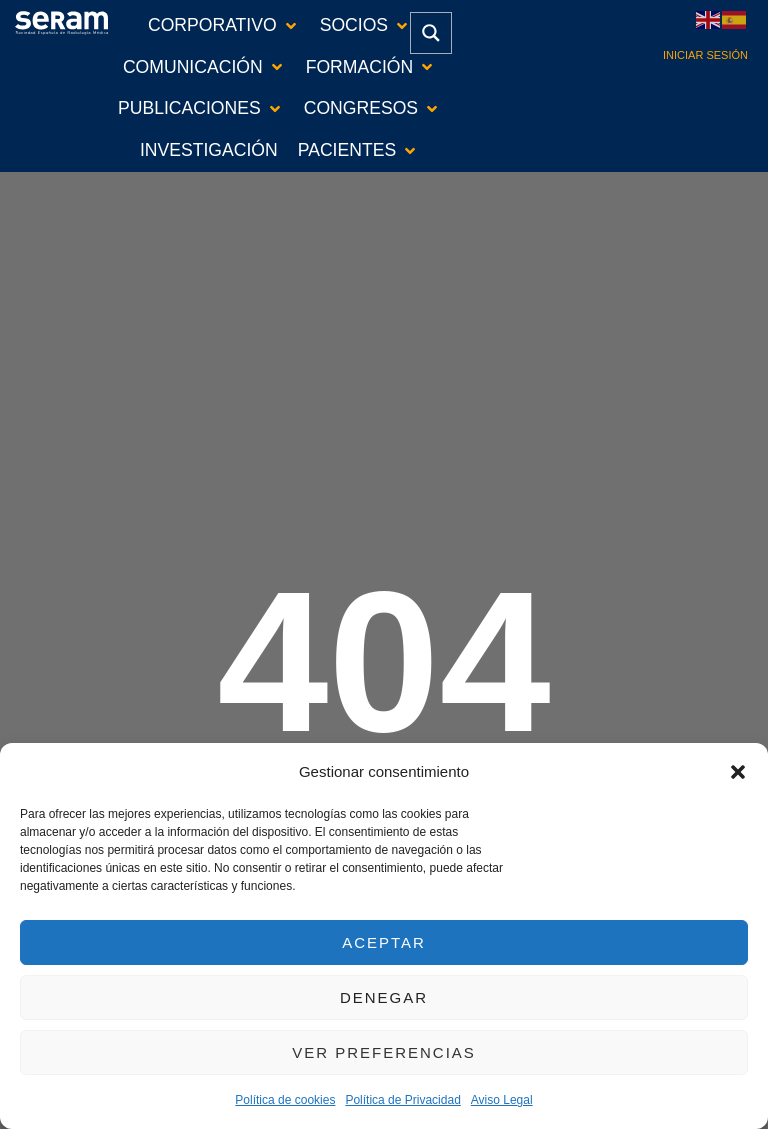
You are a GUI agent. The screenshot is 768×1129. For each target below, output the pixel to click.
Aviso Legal (502, 1100)
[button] (738, 772)
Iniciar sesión (705, 55)
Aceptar (384, 942)
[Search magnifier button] (431, 33)
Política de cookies (285, 1100)
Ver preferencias (384, 1052)
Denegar (384, 997)
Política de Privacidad (402, 1100)
